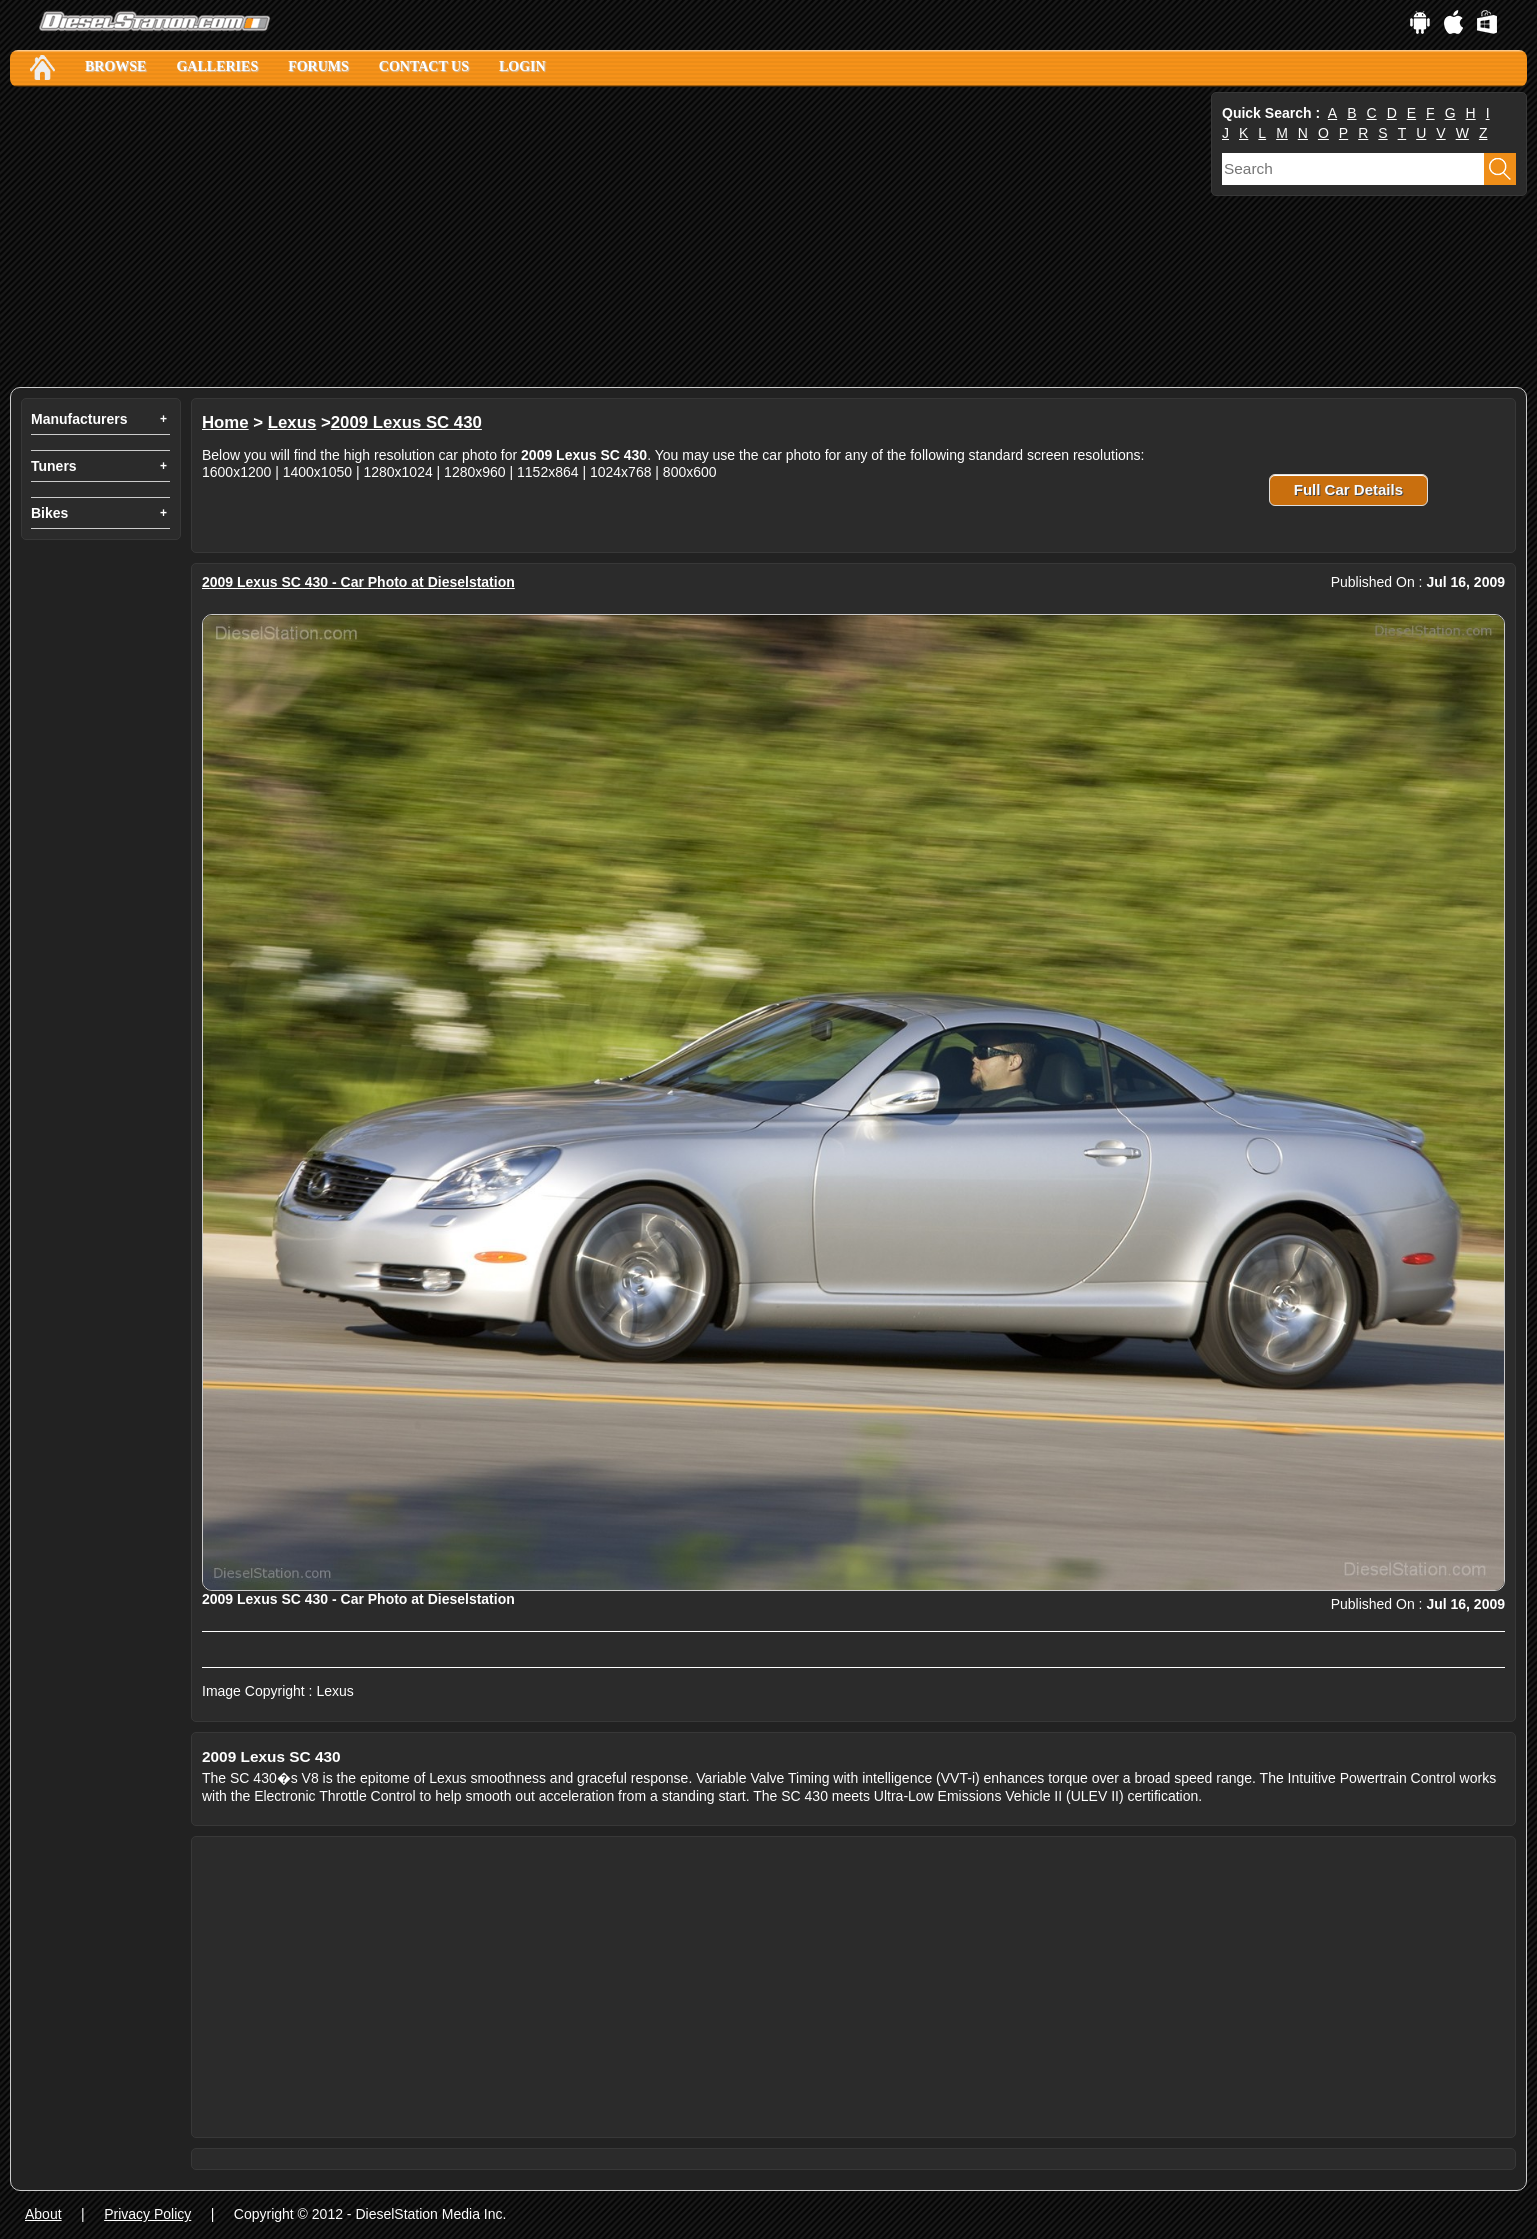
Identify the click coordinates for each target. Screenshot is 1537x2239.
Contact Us (424, 66)
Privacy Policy (147, 2214)
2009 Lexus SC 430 (406, 422)
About (43, 2214)
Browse (115, 66)
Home (225, 422)
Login (522, 66)
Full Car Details (1348, 489)
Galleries (217, 66)
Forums (318, 66)
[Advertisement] (608, 237)
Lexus (292, 422)
